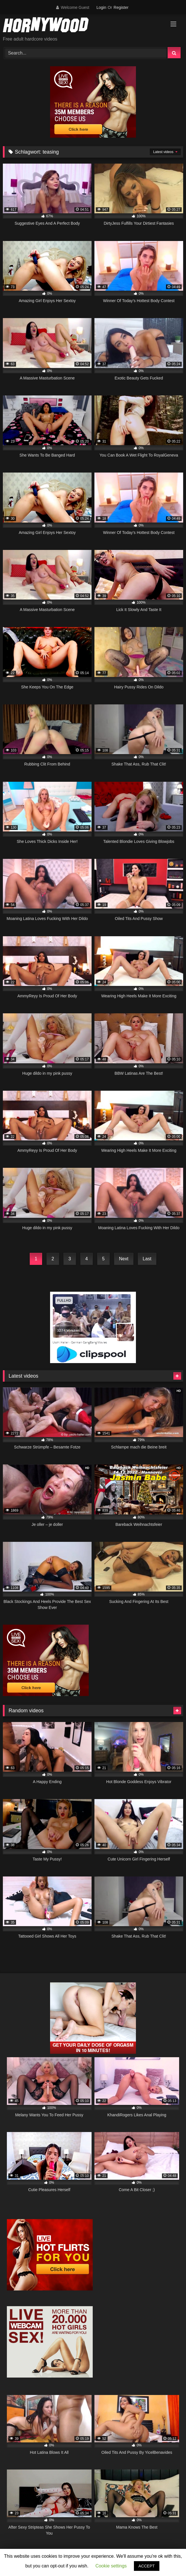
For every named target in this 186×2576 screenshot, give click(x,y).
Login (101, 7)
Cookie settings (110, 2565)
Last (147, 1258)
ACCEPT (146, 2566)
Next (123, 1258)
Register (121, 7)
